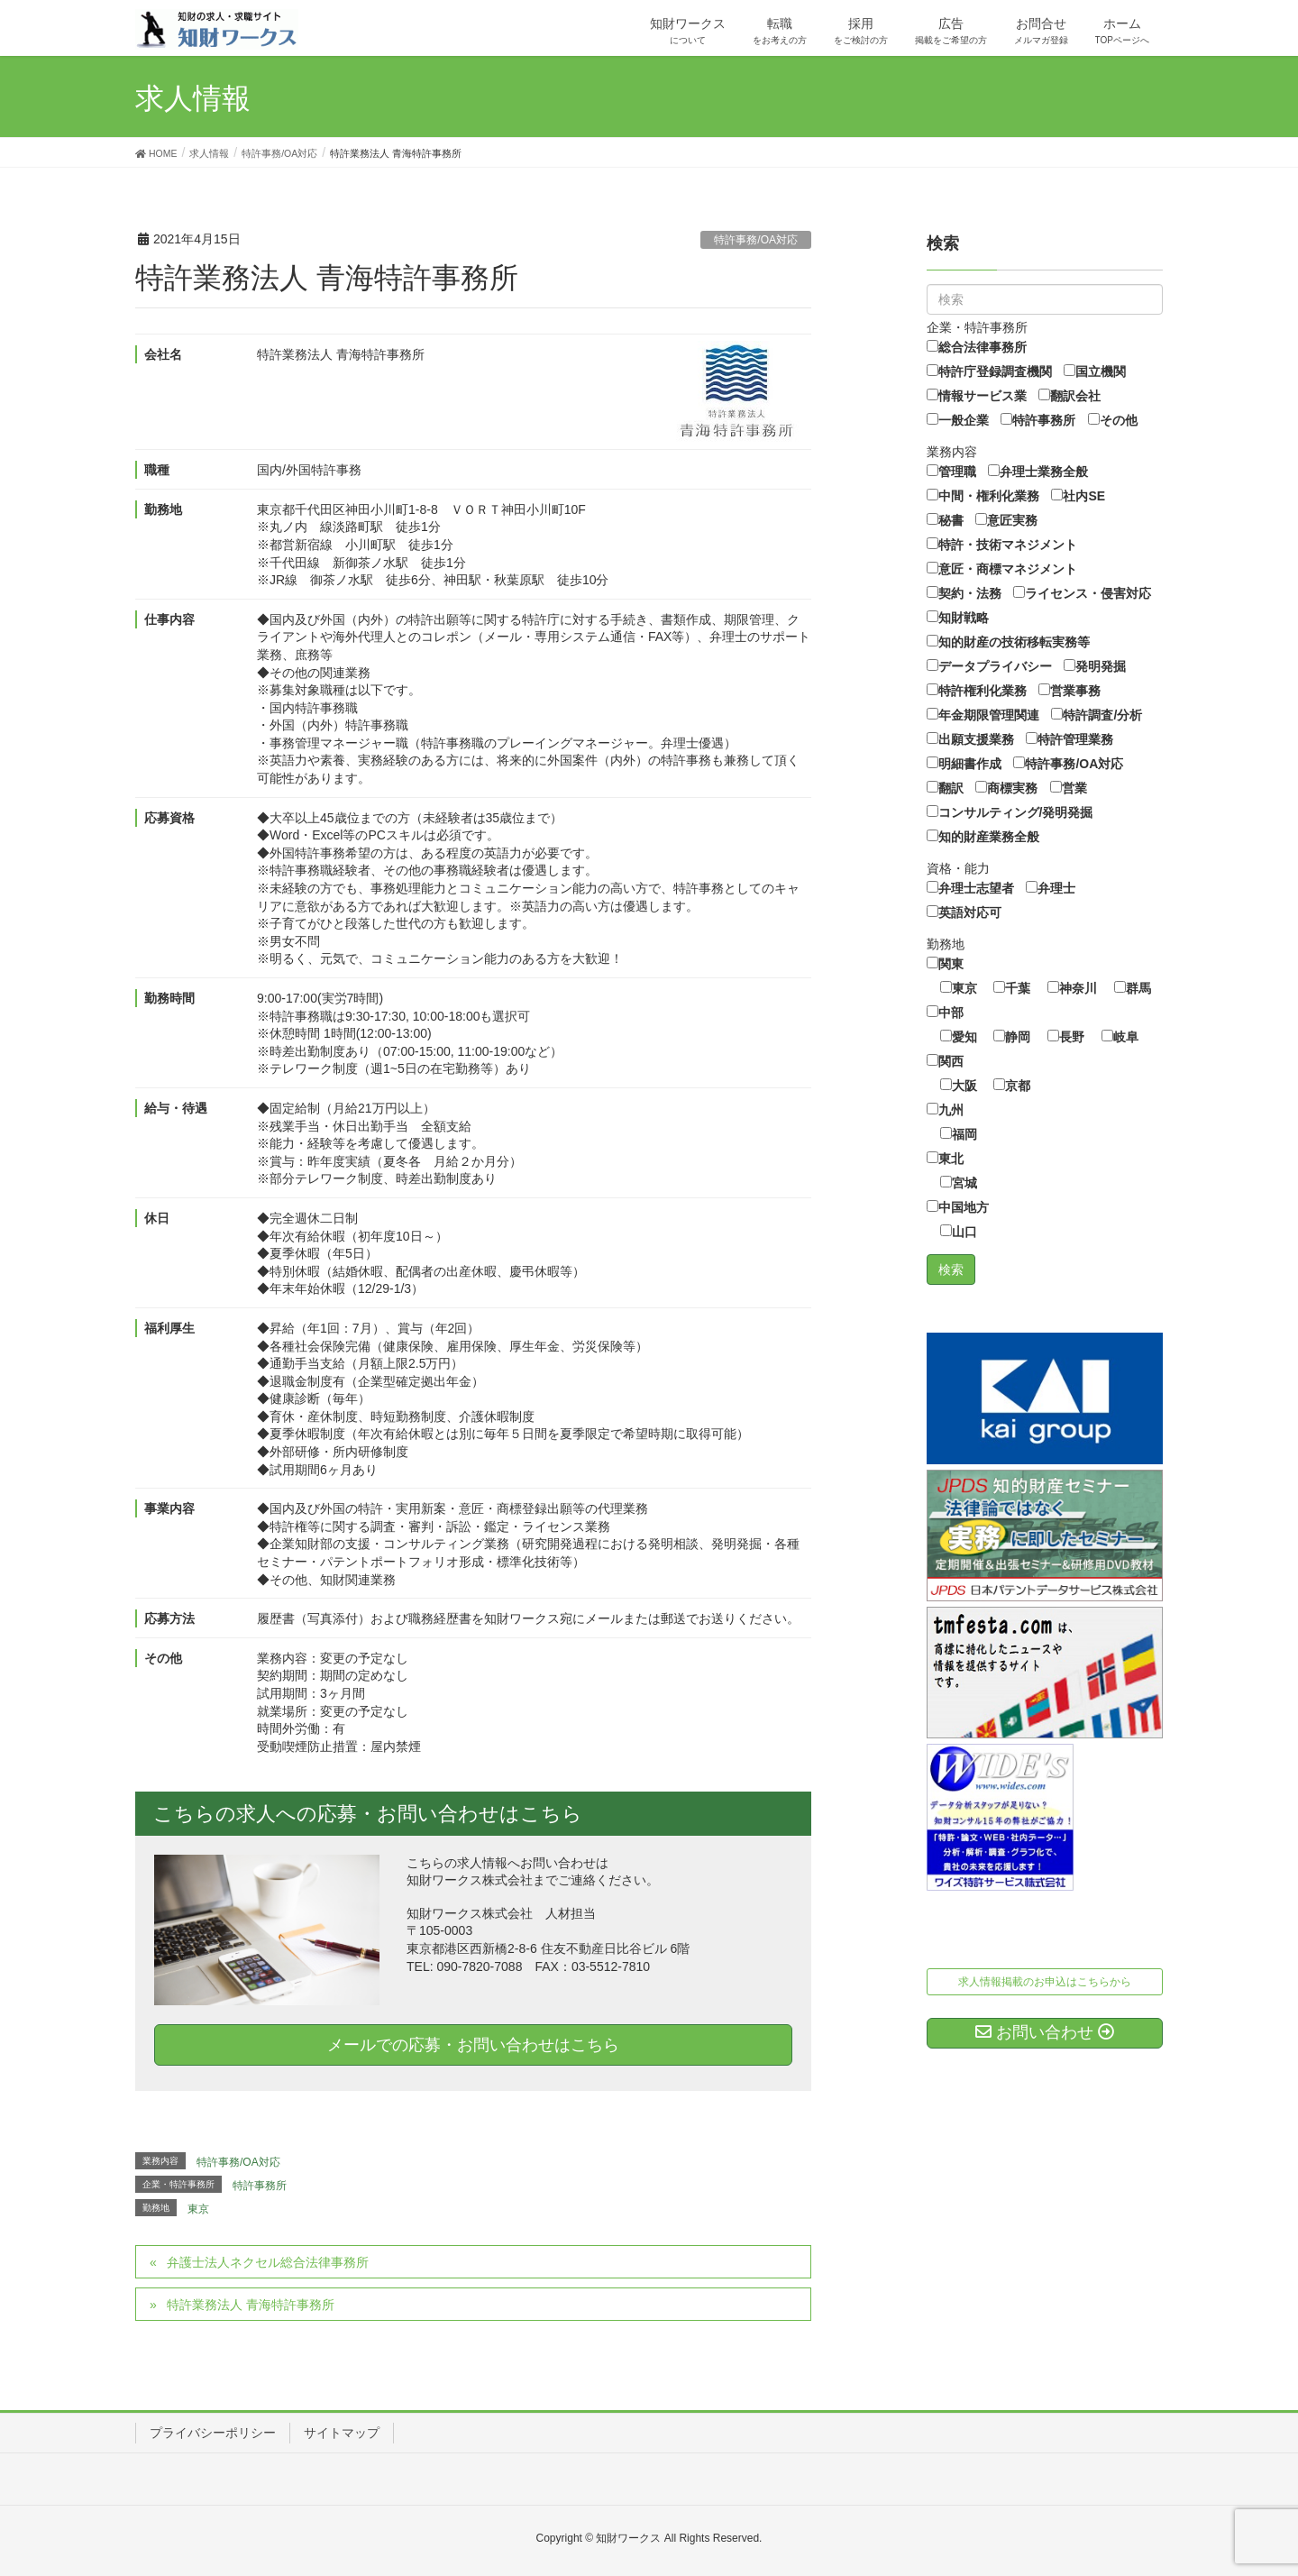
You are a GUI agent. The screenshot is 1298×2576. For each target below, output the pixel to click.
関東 (945, 964)
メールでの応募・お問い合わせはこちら (473, 2045)
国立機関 (1095, 371)
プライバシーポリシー (213, 2432)
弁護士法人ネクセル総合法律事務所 (268, 2262)
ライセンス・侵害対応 (1082, 593)
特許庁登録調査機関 (989, 371)
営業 (1068, 788)
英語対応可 (964, 912)
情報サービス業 (977, 396)
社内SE (1078, 496)
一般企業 (958, 420)
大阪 (958, 1085)
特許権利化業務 (977, 690)
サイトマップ (341, 2432)
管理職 (951, 471)
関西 (945, 1061)
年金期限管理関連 (983, 715)
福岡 (958, 1134)
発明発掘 (1095, 666)
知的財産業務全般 (983, 837)
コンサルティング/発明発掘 (1010, 812)
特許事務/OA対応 (756, 240)
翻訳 (945, 788)
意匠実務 (1006, 520)
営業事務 (1069, 690)
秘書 (945, 520)
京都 (1011, 1085)
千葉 (1011, 988)
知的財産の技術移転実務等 (1008, 642)
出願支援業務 (970, 739)
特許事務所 (260, 2185)
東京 (198, 2209)
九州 (945, 1110)
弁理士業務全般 (1038, 471)
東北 (945, 1158)
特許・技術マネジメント (1002, 544)
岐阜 (1119, 1037)
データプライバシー (989, 666)
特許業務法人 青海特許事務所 (250, 2304)
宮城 (958, 1183)
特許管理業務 (1069, 739)
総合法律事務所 (977, 347)
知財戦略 (958, 617)
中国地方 (958, 1207)
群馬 (1132, 988)
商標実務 (1006, 788)
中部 (945, 1012)
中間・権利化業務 (983, 496)
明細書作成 (964, 763)
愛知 (958, 1037)
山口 (958, 1231)
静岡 (1011, 1037)
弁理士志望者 (970, 888)
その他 (1113, 420)
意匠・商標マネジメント (1002, 569)
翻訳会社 (1069, 396)
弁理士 (1050, 888)
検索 (943, 243)
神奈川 (1072, 988)
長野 (1065, 1037)
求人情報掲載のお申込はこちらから (1044, 1982)
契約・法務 (964, 593)
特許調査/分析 (1096, 715)
